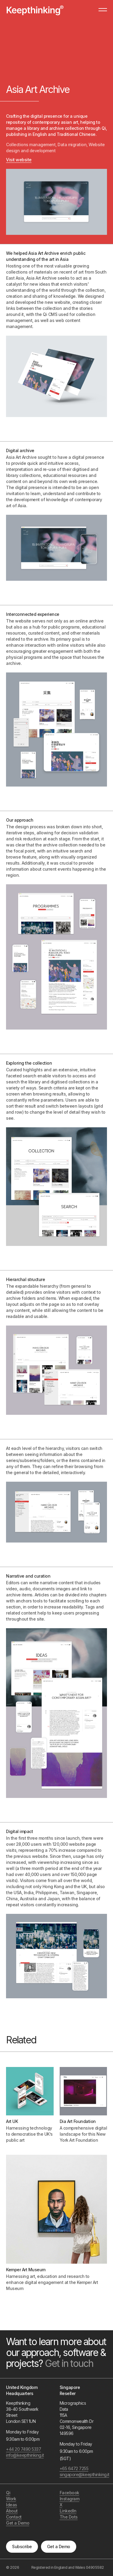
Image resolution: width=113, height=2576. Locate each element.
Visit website (19, 159)
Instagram (70, 2498)
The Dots (69, 2516)
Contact (14, 2516)
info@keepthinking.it (24, 2455)
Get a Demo (58, 2546)
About (12, 2510)
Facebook (69, 2492)
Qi (8, 2492)
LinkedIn (68, 2510)
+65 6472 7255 (74, 2468)
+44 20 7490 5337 (23, 2449)
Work (11, 2498)
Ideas (11, 2504)
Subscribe (22, 2546)
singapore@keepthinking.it (77, 2474)
